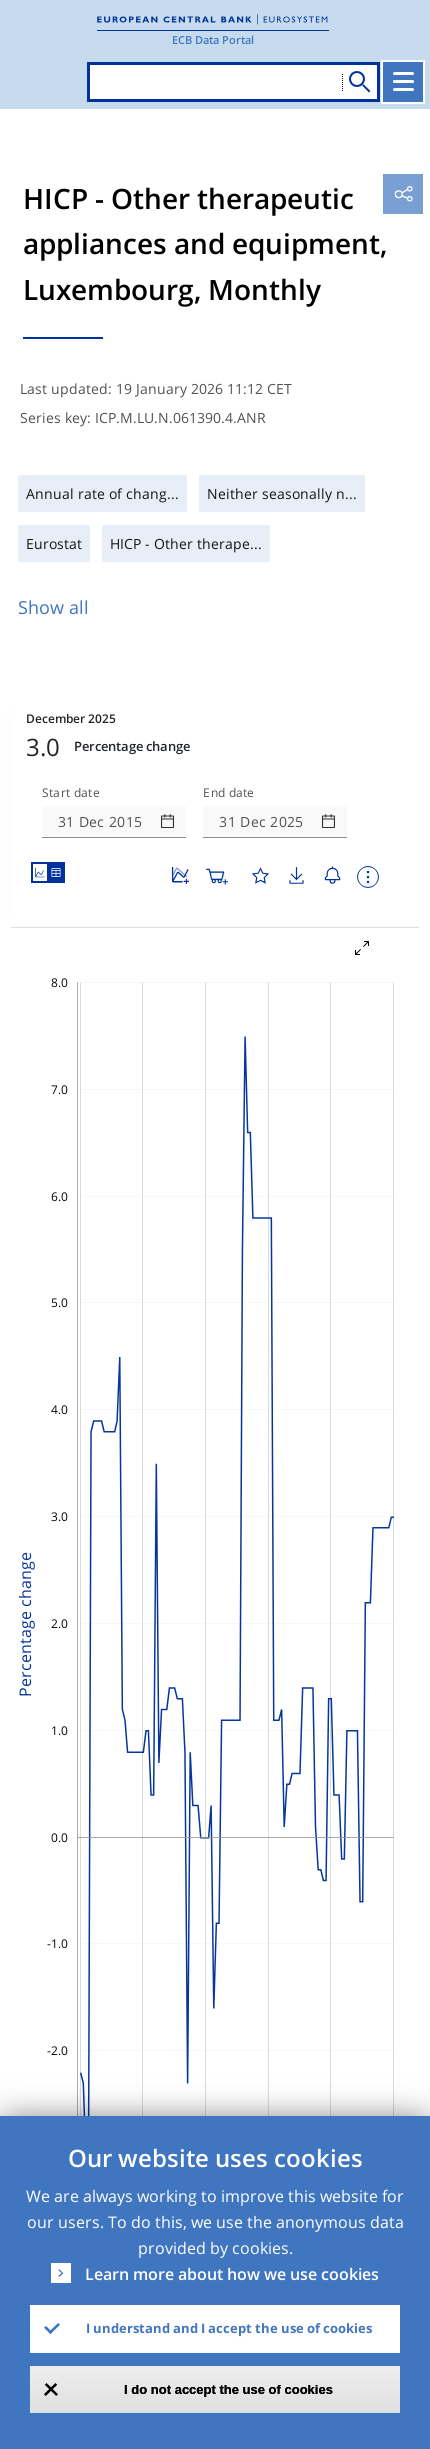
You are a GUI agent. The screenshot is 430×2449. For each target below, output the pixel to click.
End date (229, 793)
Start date (71, 793)
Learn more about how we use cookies (232, 2274)
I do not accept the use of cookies (228, 2389)
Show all (53, 607)
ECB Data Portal (213, 39)
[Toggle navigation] (403, 82)
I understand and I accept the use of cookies (229, 2328)
